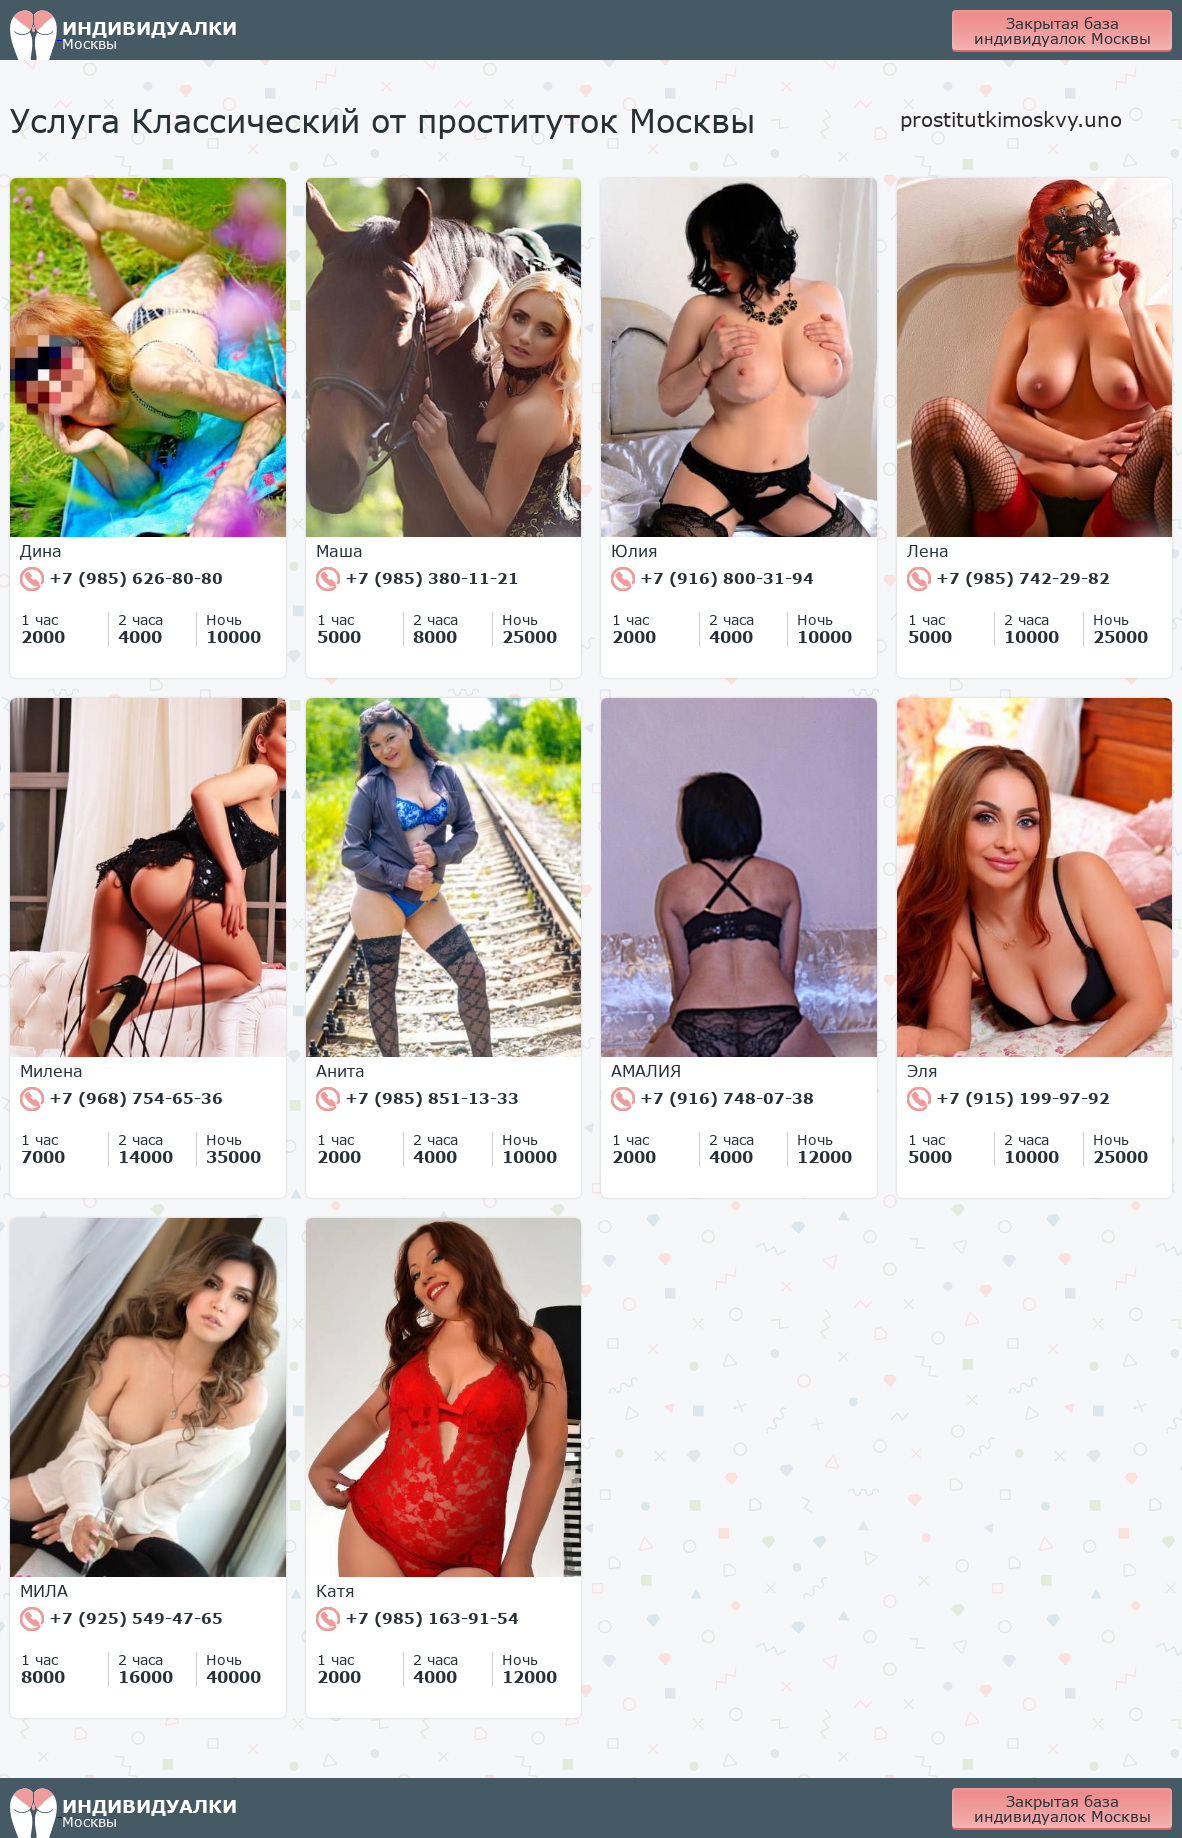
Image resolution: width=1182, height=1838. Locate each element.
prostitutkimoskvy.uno (1011, 119)
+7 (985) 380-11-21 (417, 579)
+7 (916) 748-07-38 (712, 1099)
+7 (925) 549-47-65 (121, 1619)
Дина (41, 551)
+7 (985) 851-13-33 (417, 1099)
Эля (922, 1071)
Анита (340, 1071)
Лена (928, 551)
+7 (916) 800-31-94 (712, 579)
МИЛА (44, 1591)
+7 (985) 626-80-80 (121, 579)
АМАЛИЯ (646, 1071)
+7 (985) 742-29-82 (1008, 579)
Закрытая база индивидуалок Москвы (1062, 30)
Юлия (634, 551)
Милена (51, 1071)
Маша (339, 551)
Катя (335, 1591)
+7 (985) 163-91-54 (417, 1619)
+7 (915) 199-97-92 (1008, 1099)
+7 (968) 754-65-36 (121, 1099)
